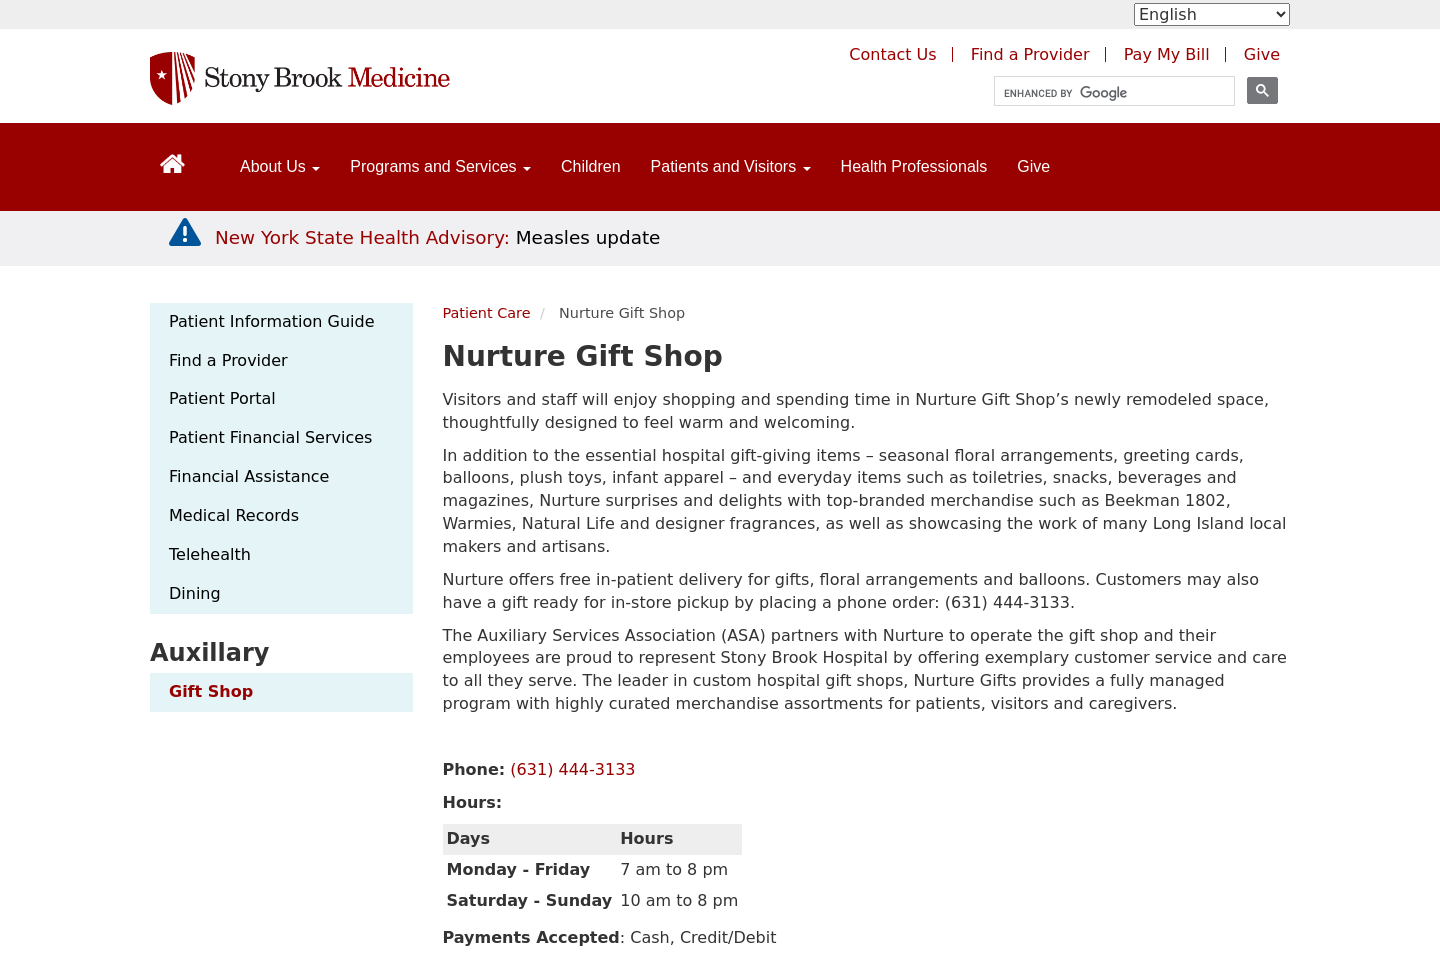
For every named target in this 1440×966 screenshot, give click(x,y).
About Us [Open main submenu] (280, 166)
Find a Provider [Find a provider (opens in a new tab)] (1030, 54)
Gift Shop (211, 691)
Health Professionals (914, 166)
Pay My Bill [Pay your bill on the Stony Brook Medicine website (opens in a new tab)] (1167, 54)
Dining (195, 593)
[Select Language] (1212, 14)
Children (591, 166)
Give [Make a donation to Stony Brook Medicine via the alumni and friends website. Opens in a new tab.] (1262, 54)
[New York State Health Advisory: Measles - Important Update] (185, 233)
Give (1033, 166)
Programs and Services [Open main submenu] (440, 166)
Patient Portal (222, 398)
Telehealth (210, 554)
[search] (1105, 93)
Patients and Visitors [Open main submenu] (731, 166)
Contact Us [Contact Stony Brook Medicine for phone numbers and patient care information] (892, 54)
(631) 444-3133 (572, 769)
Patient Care (487, 313)
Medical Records (234, 515)
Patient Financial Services (270, 437)
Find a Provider (228, 360)
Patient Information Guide (271, 321)
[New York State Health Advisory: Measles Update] (437, 237)
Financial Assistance (249, 476)
